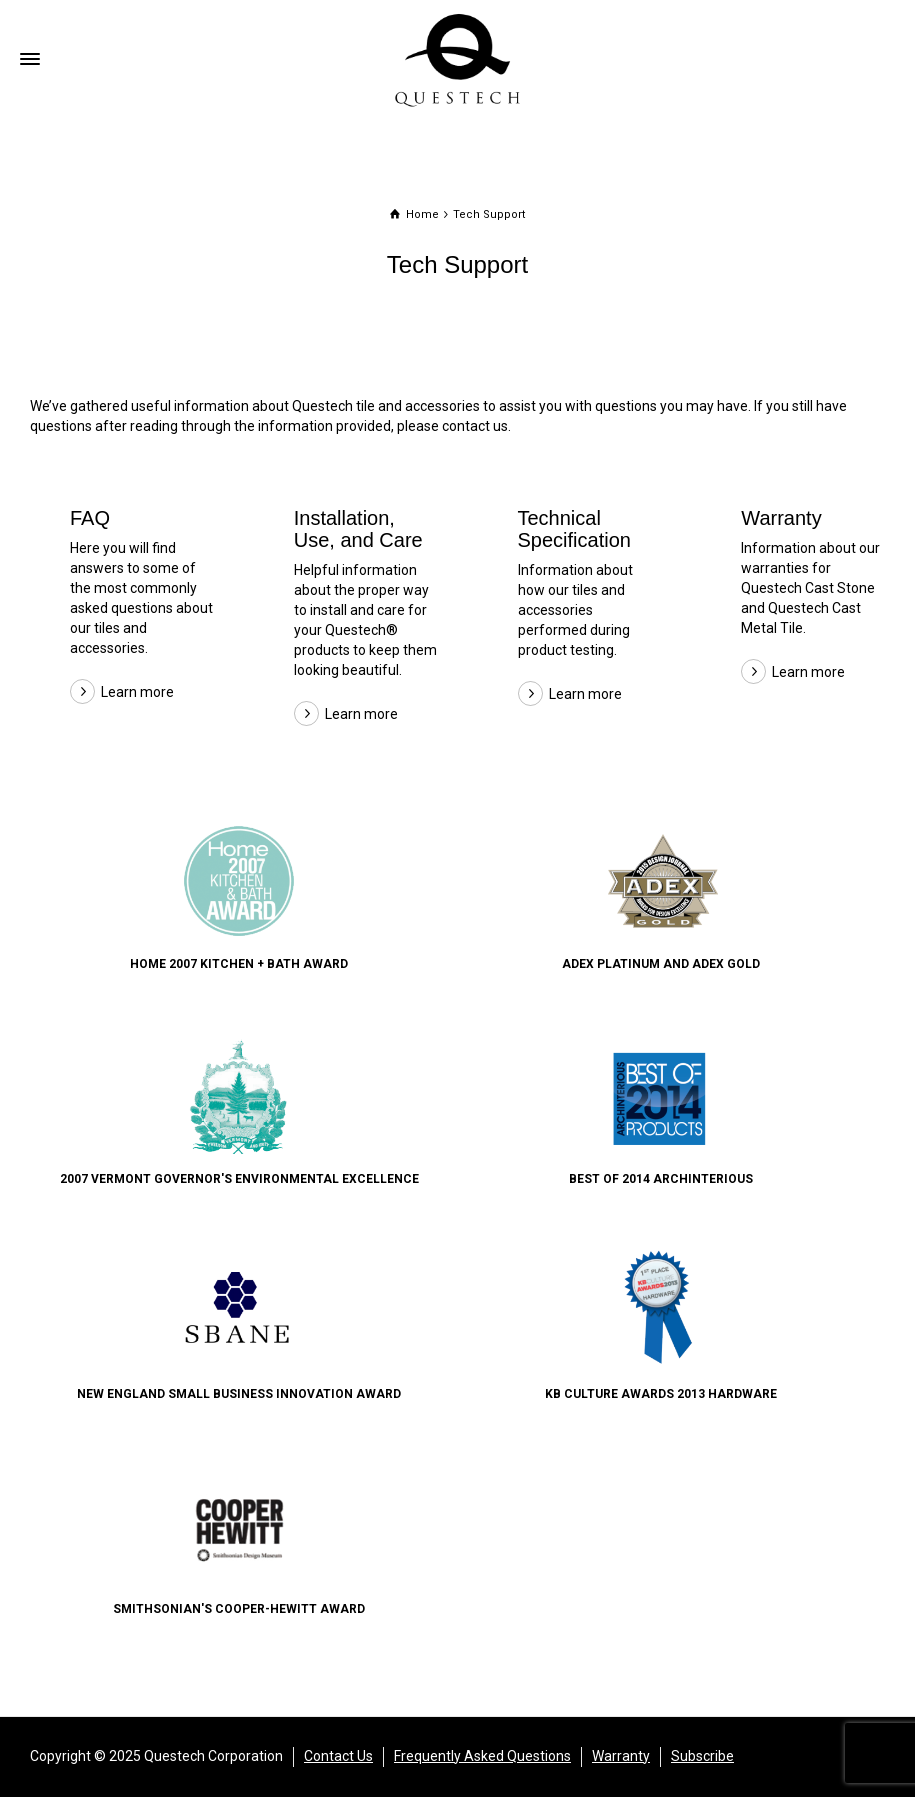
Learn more (137, 692)
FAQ (90, 518)
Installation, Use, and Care (358, 529)
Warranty (781, 518)
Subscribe (702, 1756)
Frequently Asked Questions (482, 1756)
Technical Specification (574, 529)
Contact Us (338, 1756)
